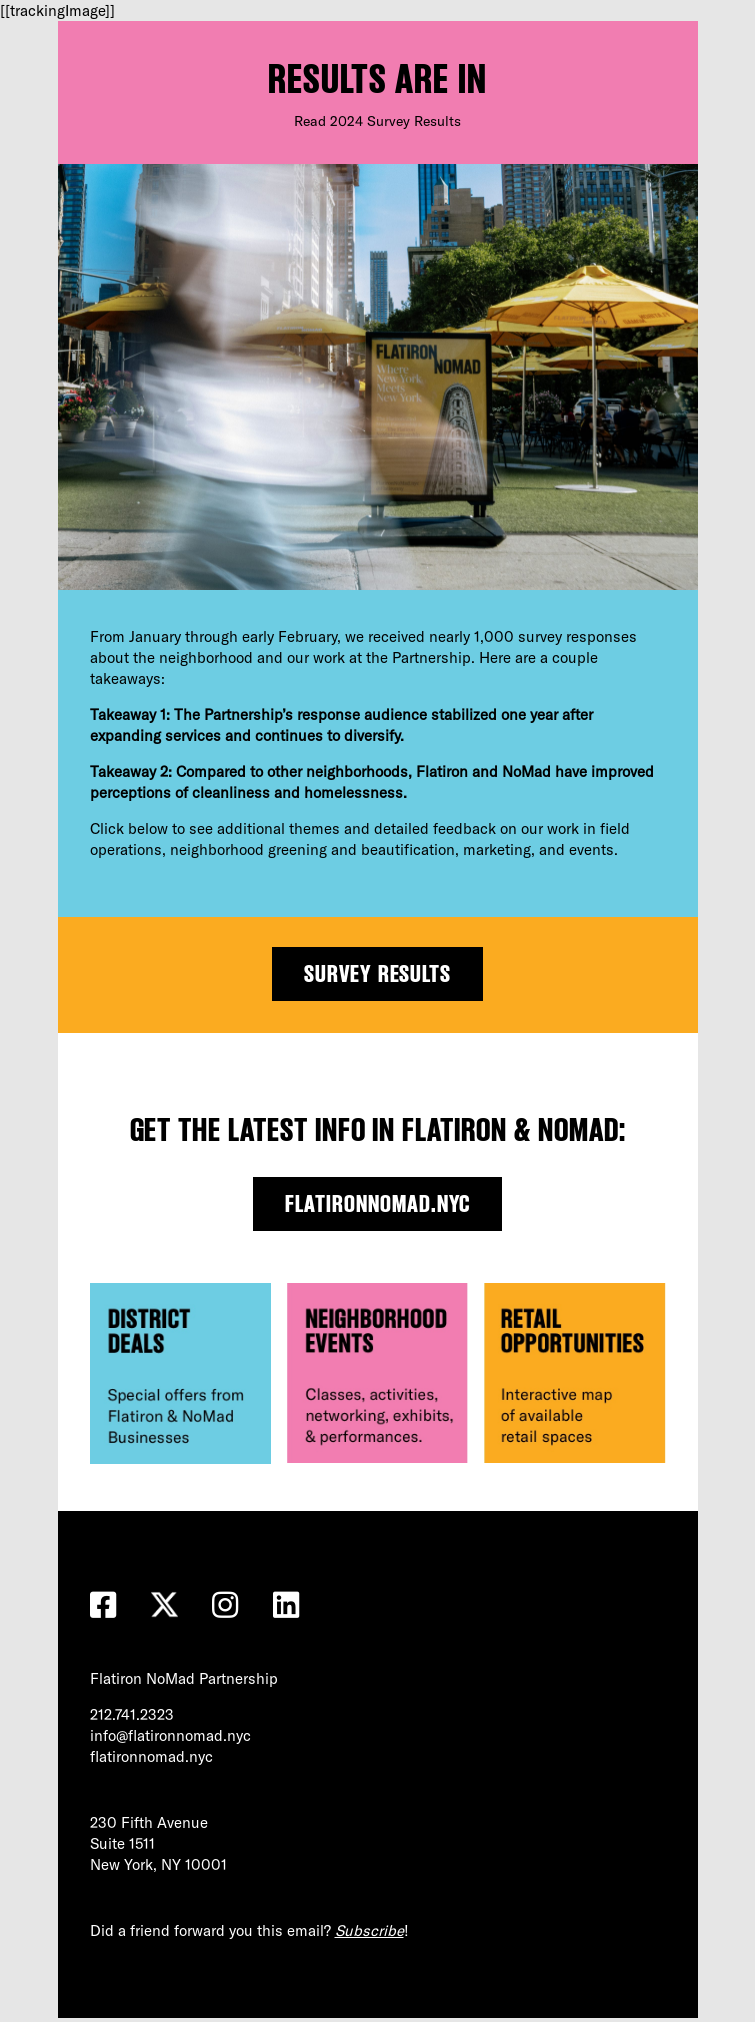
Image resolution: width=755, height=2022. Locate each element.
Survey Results (378, 973)
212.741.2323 (132, 1714)
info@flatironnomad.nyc (170, 1735)
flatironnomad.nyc (377, 1203)
